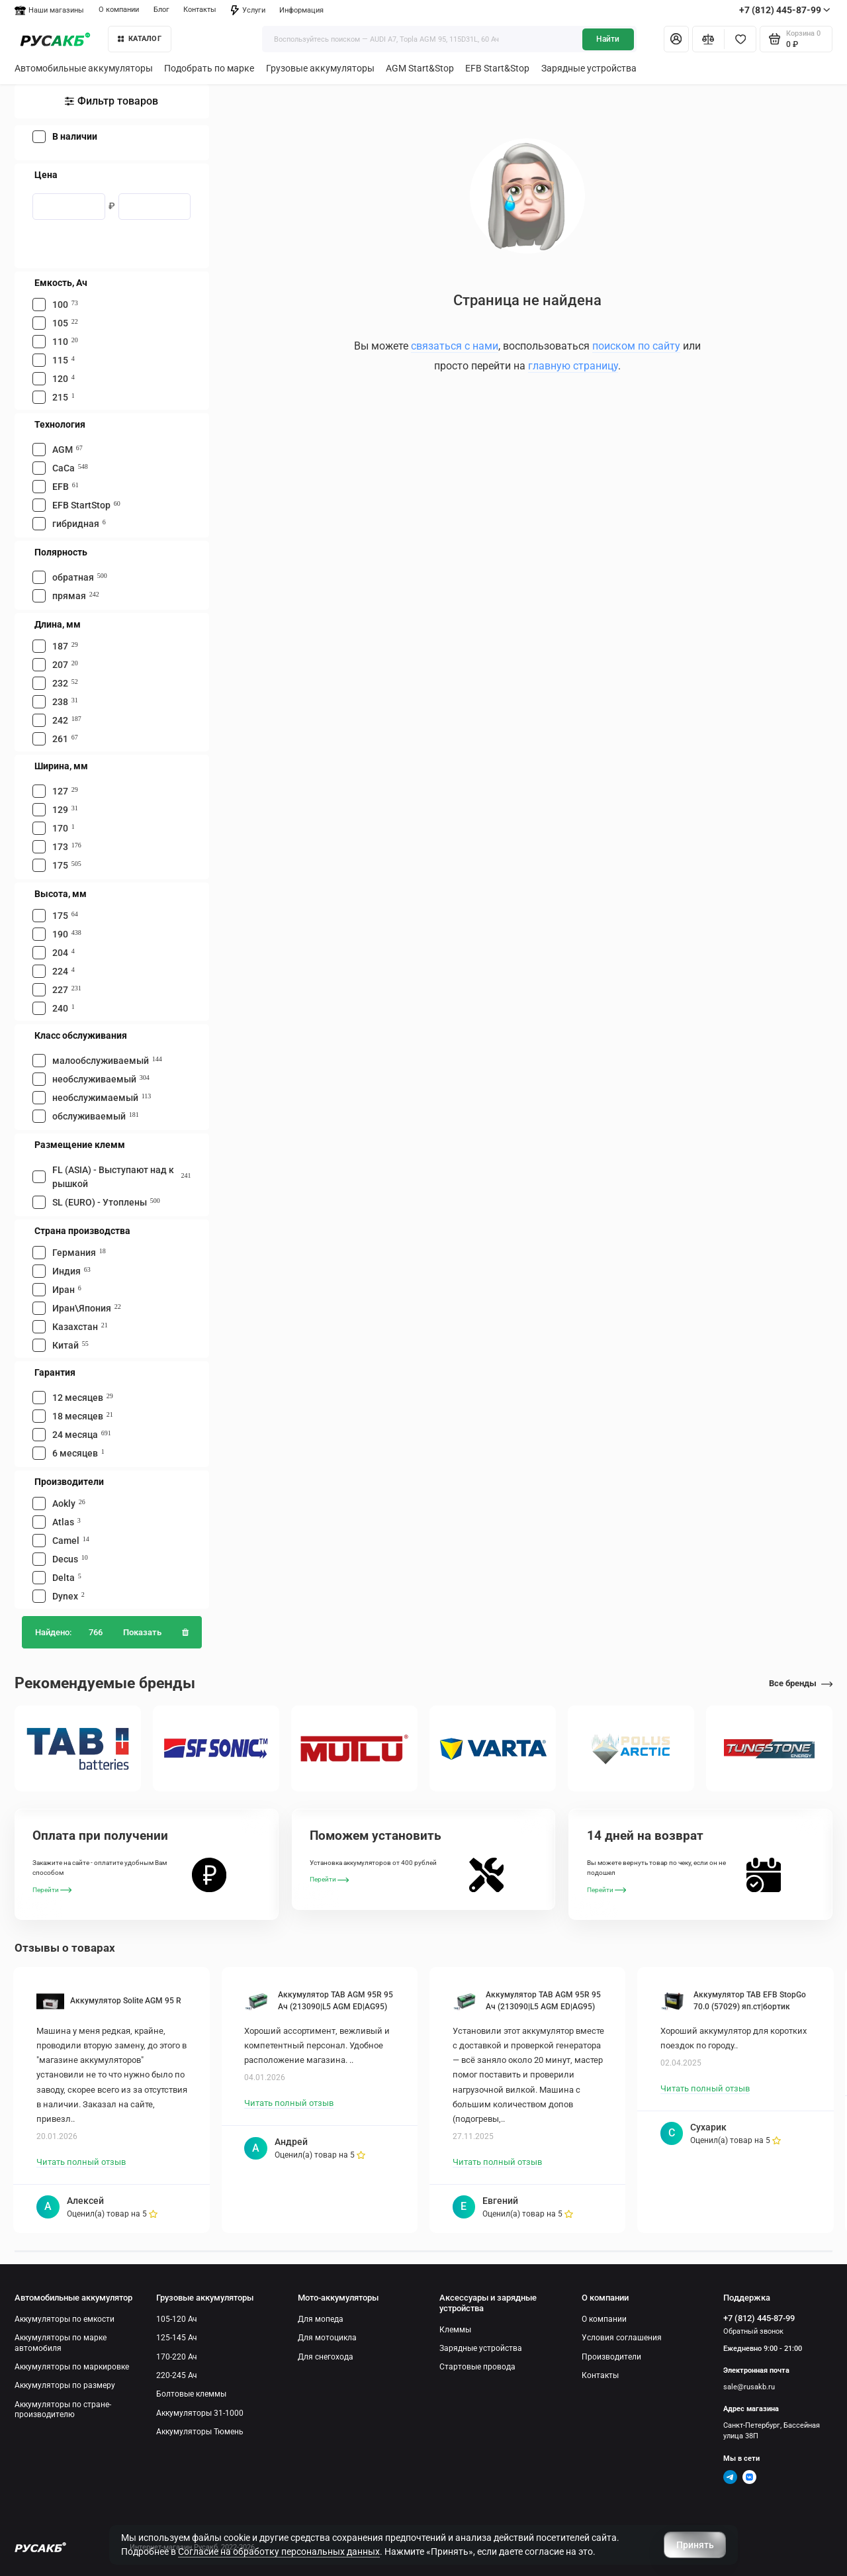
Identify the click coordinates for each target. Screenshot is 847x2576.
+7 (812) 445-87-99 (784, 10)
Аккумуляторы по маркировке (72, 2366)
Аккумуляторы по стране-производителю (63, 2409)
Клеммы (455, 2329)
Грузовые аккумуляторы (320, 68)
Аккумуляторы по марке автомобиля (61, 2342)
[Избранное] (740, 39)
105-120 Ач (176, 2319)
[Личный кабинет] (676, 39)
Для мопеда (320, 2319)
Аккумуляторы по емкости (64, 2319)
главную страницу (573, 365)
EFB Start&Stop (497, 68)
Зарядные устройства (589, 68)
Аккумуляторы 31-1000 (200, 2413)
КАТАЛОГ (139, 38)
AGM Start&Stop (420, 68)
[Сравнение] (708, 39)
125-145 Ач (176, 2337)
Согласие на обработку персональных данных (279, 2551)
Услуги (248, 10)
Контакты (199, 9)
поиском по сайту (636, 346)
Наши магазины (49, 10)
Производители (611, 2356)
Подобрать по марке (209, 68)
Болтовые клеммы (191, 2394)
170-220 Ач (176, 2356)
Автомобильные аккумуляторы (84, 68)
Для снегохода (325, 2356)
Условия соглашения (622, 2337)
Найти (607, 39)
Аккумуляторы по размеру (65, 2385)
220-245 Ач (176, 2375)
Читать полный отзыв (81, 2162)
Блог (161, 9)
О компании (119, 9)
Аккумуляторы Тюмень (200, 2431)
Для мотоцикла (327, 2337)
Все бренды (800, 1683)
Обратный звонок (753, 2331)
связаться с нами (454, 346)
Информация (301, 10)
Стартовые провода (477, 2366)
